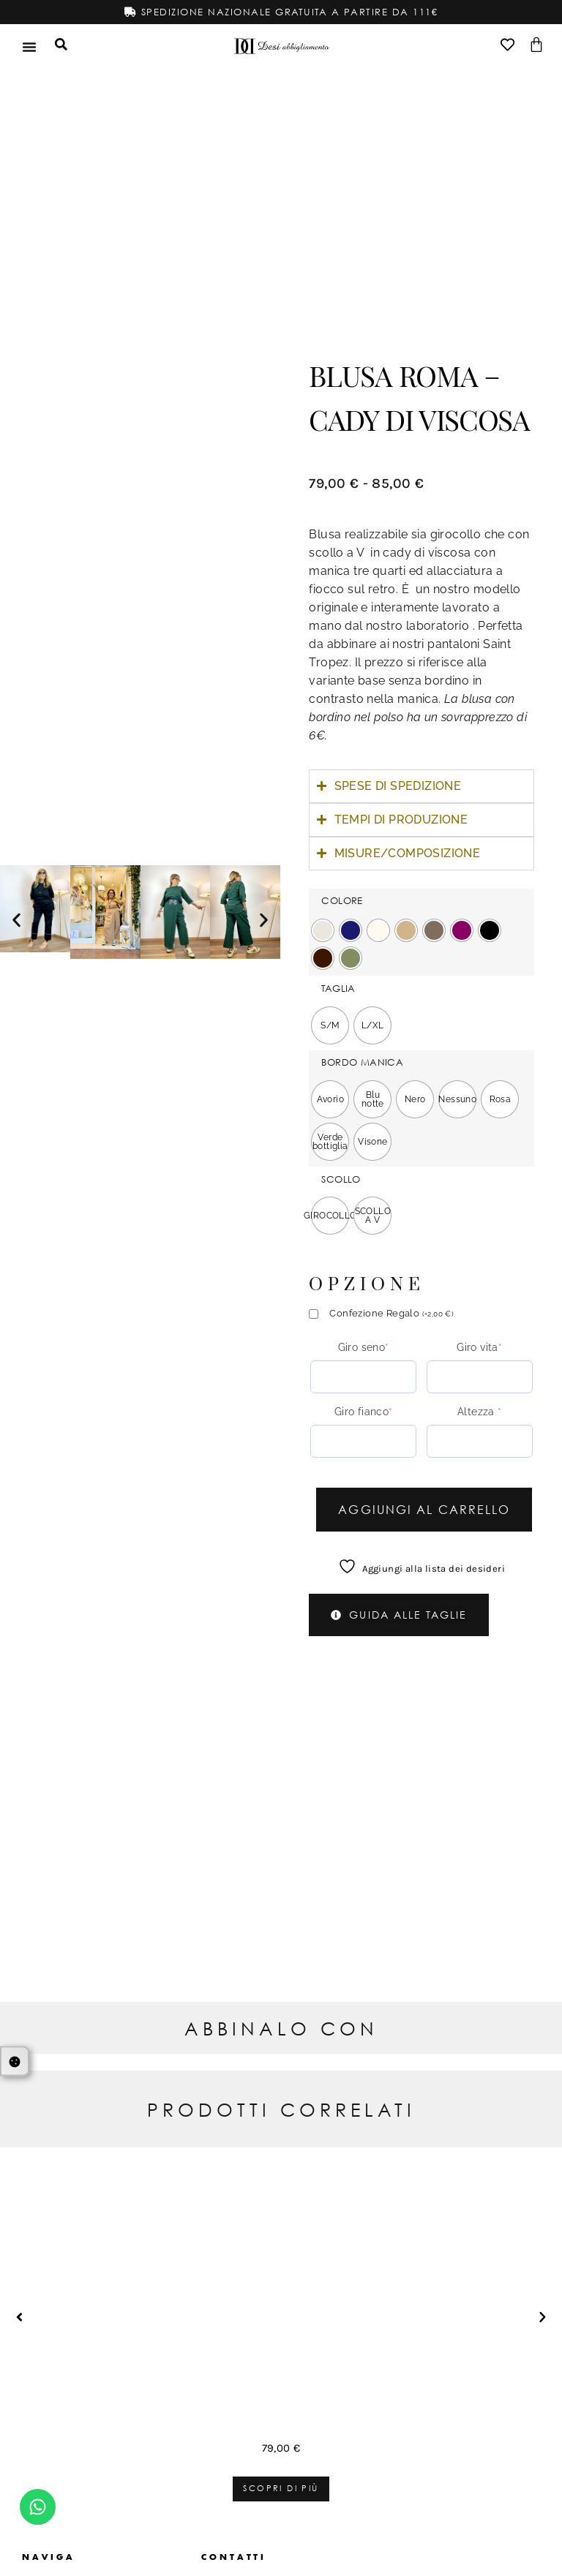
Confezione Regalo (391, 1313)
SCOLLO (340, 1178)
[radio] (323, 930)
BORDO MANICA (362, 1062)
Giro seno (363, 1346)
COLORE (341, 900)
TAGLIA (338, 988)
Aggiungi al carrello (424, 1508)
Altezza (479, 1411)
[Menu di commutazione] (29, 46)
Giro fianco (363, 1411)
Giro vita (479, 1346)
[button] (16, 920)
